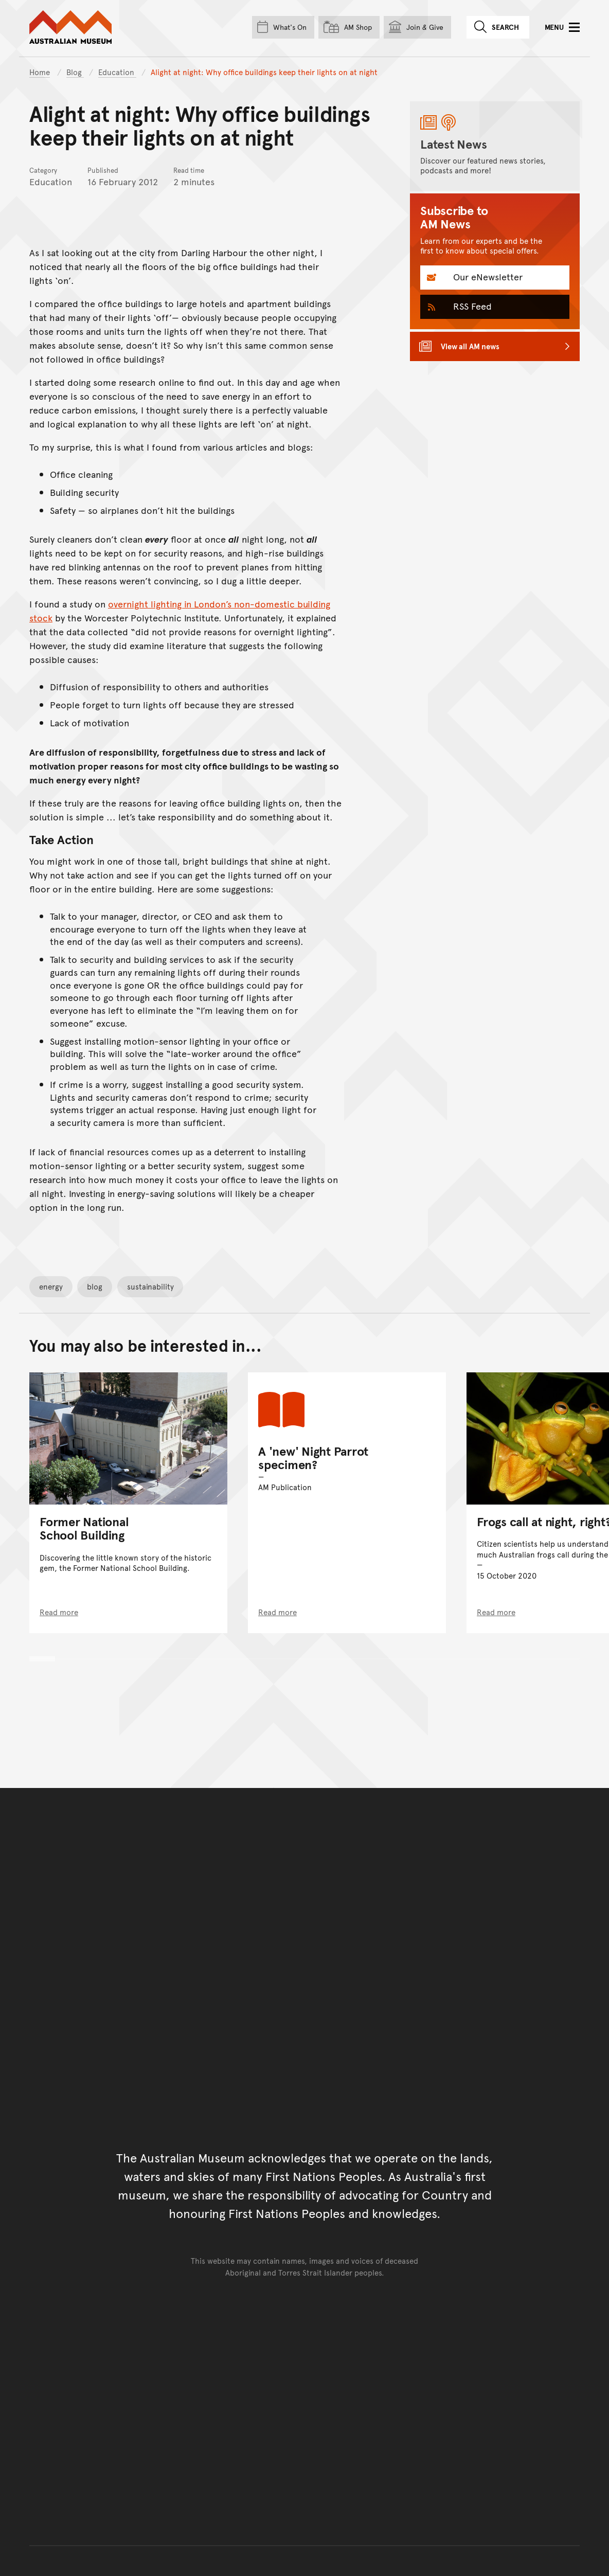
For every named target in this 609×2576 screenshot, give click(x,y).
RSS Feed (471, 305)
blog (94, 1286)
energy (51, 1286)
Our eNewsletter (487, 276)
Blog (75, 71)
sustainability (150, 1286)
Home (39, 71)
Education (117, 71)
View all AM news (470, 346)
